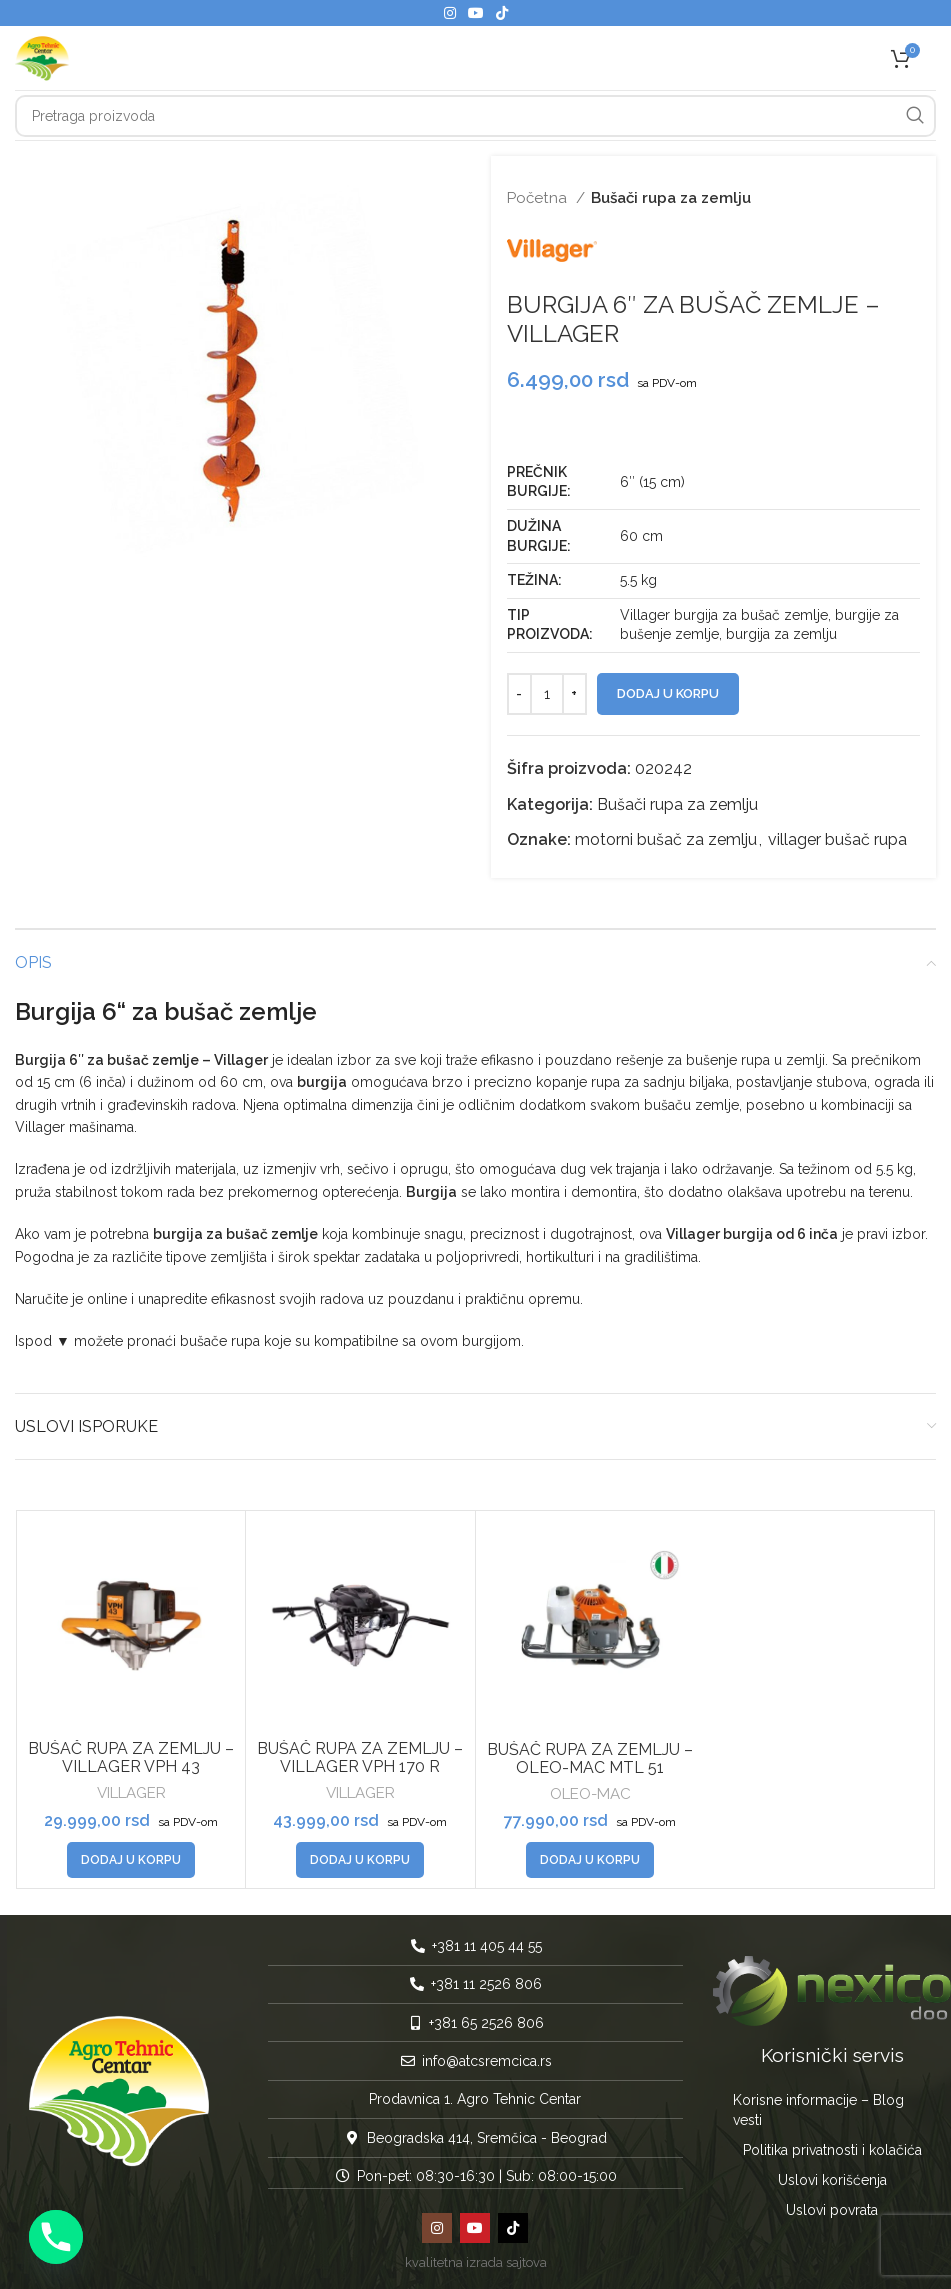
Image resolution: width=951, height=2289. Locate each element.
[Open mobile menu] (936, 58)
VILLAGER (131, 1793)
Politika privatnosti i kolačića (832, 2150)
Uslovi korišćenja (832, 2180)
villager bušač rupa (837, 839)
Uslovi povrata (832, 2210)
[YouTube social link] (476, 13)
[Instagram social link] (450, 13)
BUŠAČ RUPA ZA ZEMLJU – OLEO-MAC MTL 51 (590, 1758)
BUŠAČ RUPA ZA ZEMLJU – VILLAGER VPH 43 (131, 1757)
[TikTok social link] (502, 13)
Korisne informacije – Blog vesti (818, 2110)
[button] (131, 1860)
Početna (539, 198)
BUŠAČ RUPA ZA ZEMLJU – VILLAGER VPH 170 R (360, 1757)
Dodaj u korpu (668, 693)
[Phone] (56, 2237)
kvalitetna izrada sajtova (476, 2262)
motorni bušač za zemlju (666, 839)
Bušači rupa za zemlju (671, 198)
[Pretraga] (475, 116)
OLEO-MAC (590, 1794)
